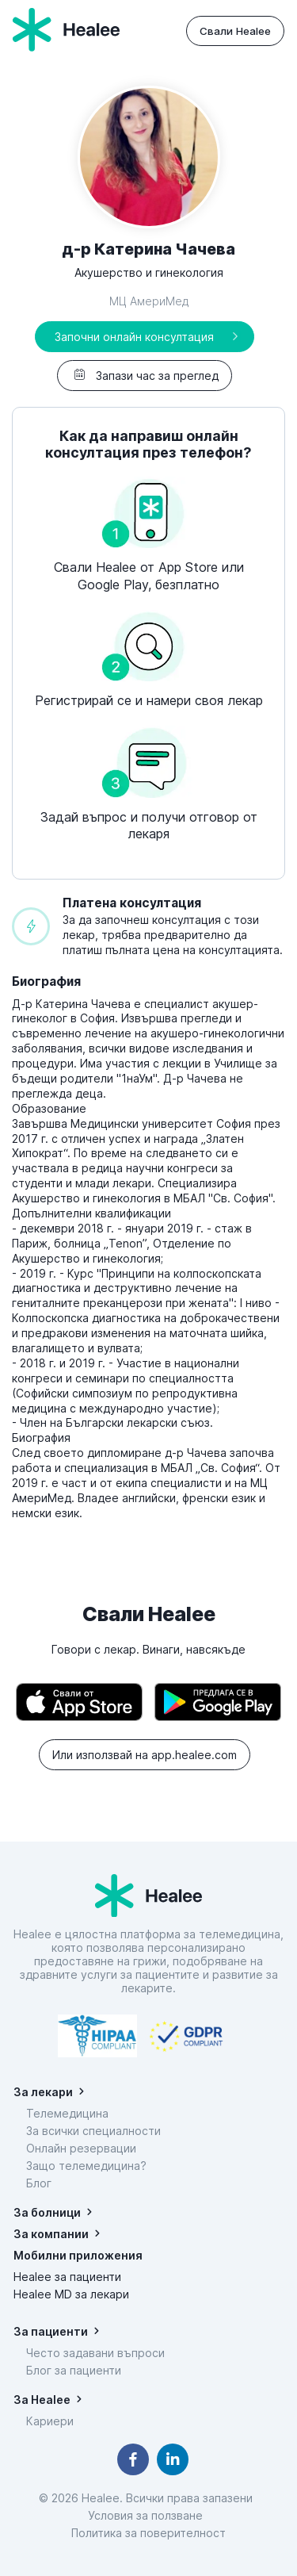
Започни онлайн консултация (134, 336)
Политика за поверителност (148, 2533)
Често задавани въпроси (95, 2352)
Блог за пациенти (73, 2370)
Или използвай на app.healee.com (144, 1754)
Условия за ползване (148, 2515)
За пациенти (50, 2331)
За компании (51, 2234)
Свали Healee (235, 31)
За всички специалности (93, 2130)
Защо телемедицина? (86, 2165)
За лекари (43, 2092)
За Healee (41, 2399)
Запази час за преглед (144, 375)
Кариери (50, 2421)
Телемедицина (67, 2113)
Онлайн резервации (81, 2148)
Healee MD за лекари (71, 2294)
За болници (47, 2212)
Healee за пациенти (67, 2276)
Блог (38, 2183)
